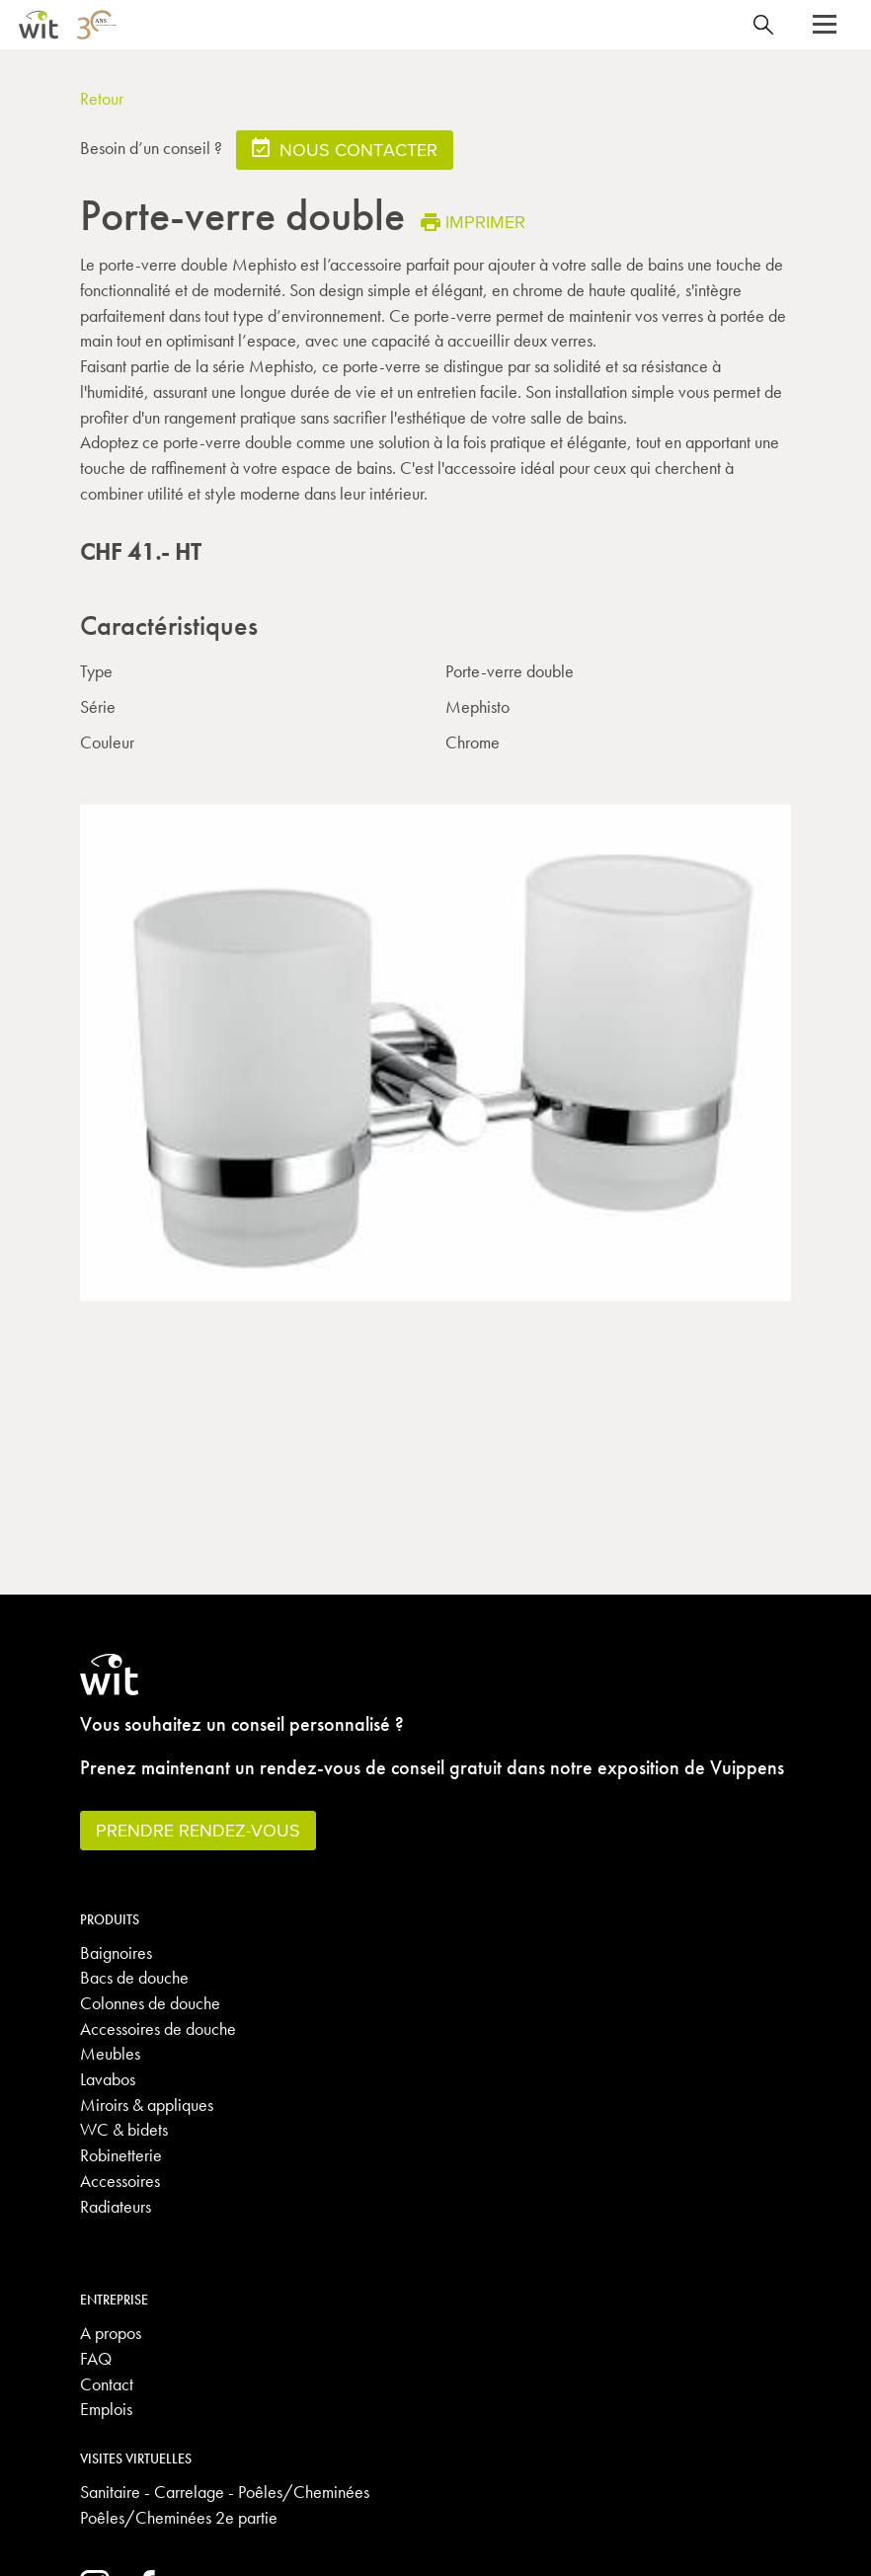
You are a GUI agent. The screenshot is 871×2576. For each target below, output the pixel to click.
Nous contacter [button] (344, 148)
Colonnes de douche (150, 2002)
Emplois (106, 2408)
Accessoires (120, 2180)
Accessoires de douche (158, 2028)
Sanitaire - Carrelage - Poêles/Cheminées (224, 2491)
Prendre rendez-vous (198, 1830)
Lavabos (107, 2079)
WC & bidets (124, 2129)
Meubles (110, 2053)
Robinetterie (121, 2155)
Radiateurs (115, 2206)
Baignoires (116, 1952)
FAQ (96, 2358)
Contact (106, 2384)
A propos (110, 2332)
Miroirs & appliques (146, 2104)
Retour (101, 98)
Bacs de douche (134, 1977)
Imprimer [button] (473, 221)
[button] (824, 24)
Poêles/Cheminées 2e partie (178, 2517)
